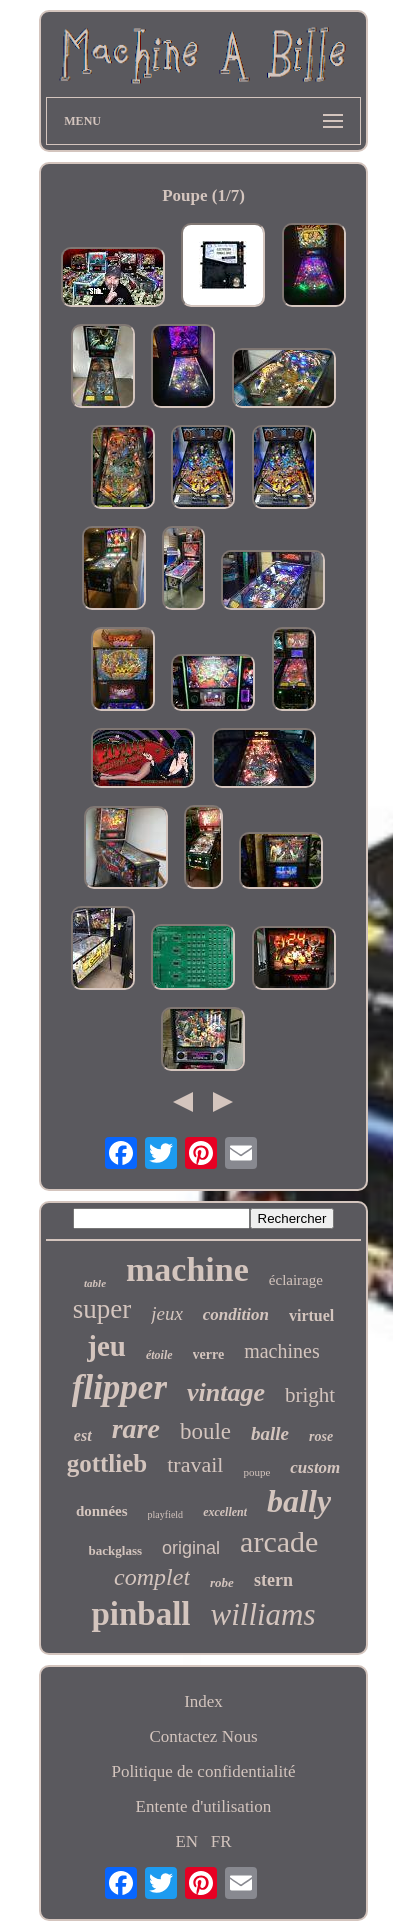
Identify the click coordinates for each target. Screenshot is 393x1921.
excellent (225, 1512)
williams (262, 1614)
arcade (279, 1541)
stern (273, 1580)
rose (321, 1436)
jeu (106, 1346)
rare (136, 1428)
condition (236, 1314)
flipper (119, 1387)
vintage (226, 1392)
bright (310, 1395)
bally (299, 1501)
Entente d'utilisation (204, 1806)
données (102, 1511)
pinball (140, 1614)
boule (205, 1431)
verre (209, 1354)
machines (282, 1351)
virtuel (311, 1315)
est (83, 1435)
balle (270, 1433)
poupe (256, 1472)
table (95, 1283)
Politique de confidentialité (203, 1771)
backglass (115, 1550)
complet (152, 1577)
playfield (166, 1514)
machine (187, 1269)
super (102, 1309)
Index (203, 1701)
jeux (167, 1313)
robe (222, 1582)
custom (315, 1467)
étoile (159, 1355)
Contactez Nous (203, 1736)
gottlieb (107, 1463)
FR (221, 1841)
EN (186, 1841)
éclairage (296, 1280)
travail (195, 1464)
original (191, 1548)
